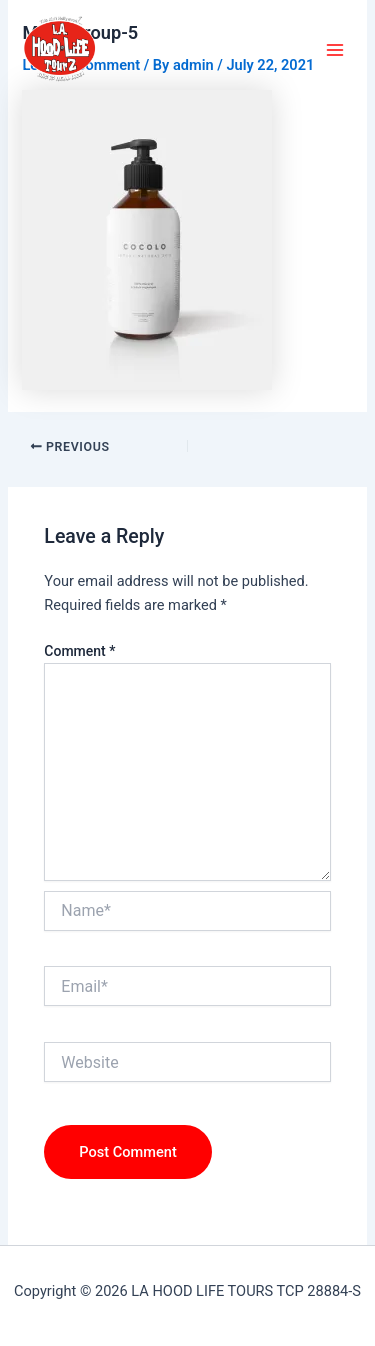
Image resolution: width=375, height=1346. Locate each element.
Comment (79, 651)
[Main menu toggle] (335, 50)
